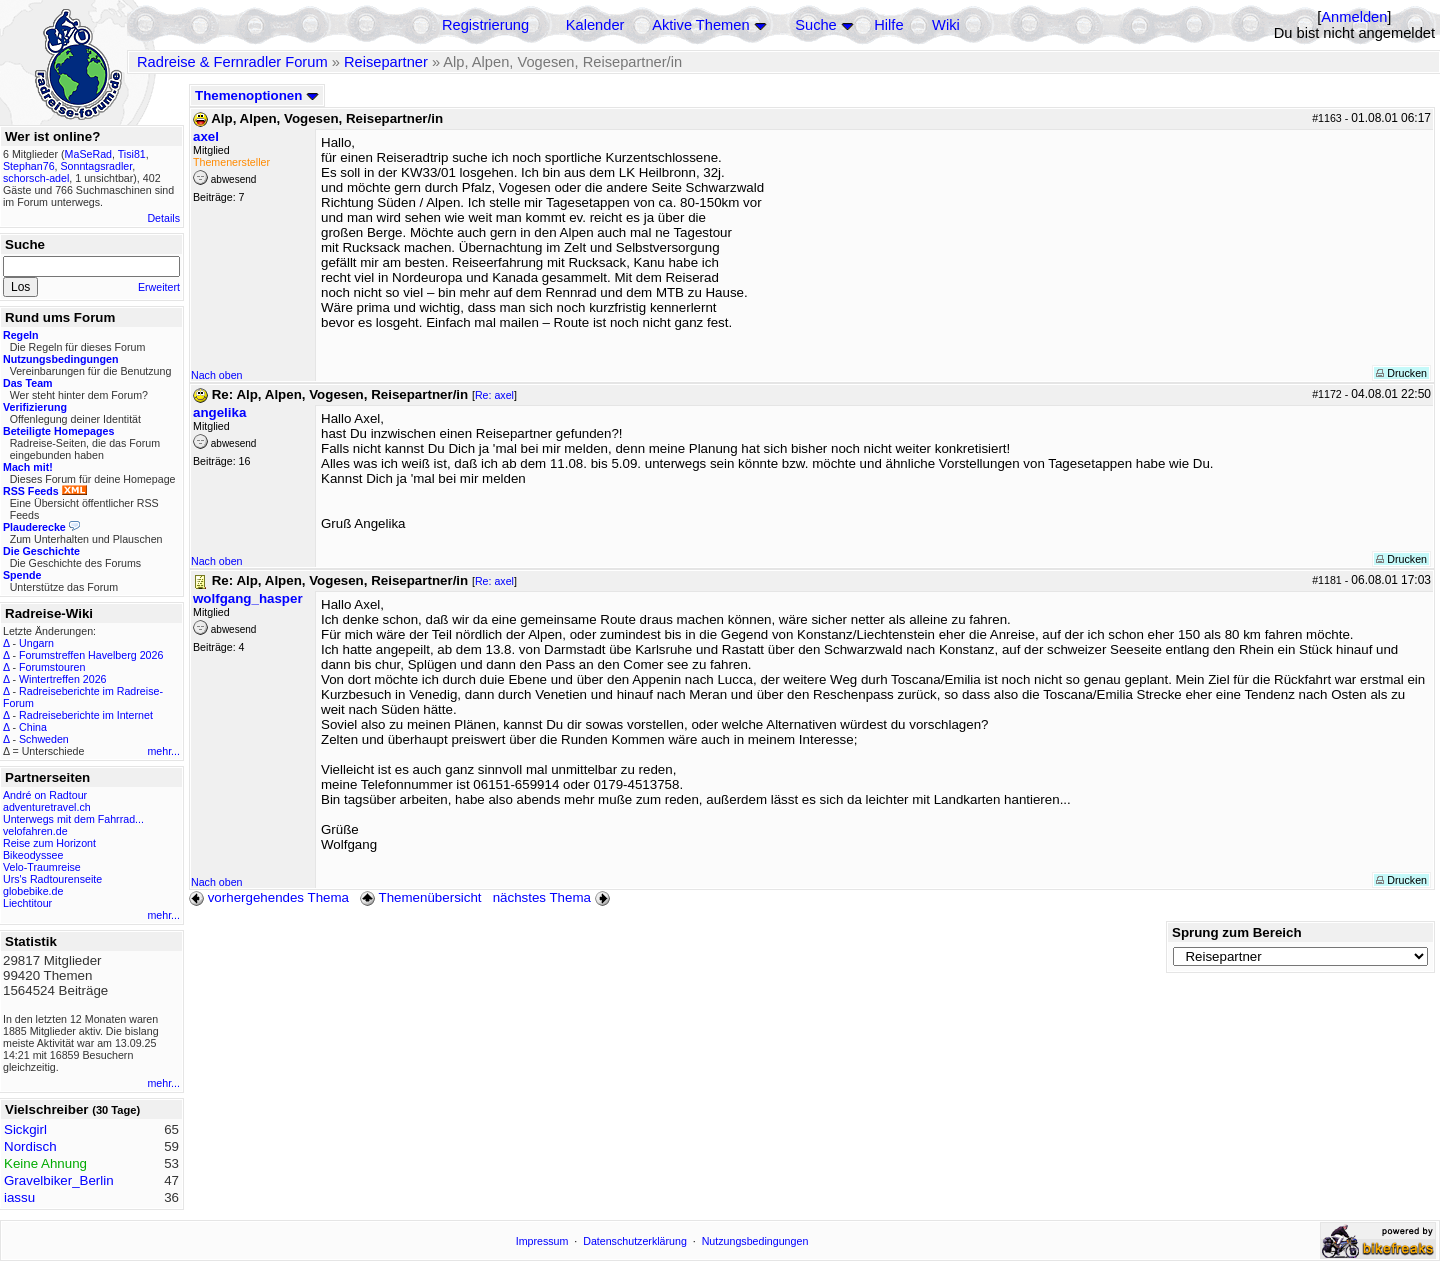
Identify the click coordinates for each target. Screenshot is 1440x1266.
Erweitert (159, 287)
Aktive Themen (700, 25)
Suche (816, 25)
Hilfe (888, 25)
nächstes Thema (553, 897)
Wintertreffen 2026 (62, 679)
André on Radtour (45, 795)
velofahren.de (35, 831)
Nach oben (217, 375)
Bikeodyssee (33, 855)
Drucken (1401, 373)
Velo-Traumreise (42, 867)
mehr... (163, 751)
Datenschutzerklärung (635, 1241)
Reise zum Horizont (49, 843)
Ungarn (36, 643)
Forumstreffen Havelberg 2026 (91, 655)
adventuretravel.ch (47, 807)
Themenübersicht (420, 897)
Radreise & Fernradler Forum (232, 62)
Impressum (542, 1241)
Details (163, 218)
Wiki (946, 25)
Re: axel (494, 395)
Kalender (595, 25)
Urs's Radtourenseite (52, 879)
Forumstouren (52, 667)
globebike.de (33, 891)
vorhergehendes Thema (269, 897)
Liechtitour (27, 903)
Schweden (44, 739)
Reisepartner (386, 62)
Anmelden (1354, 17)
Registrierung (485, 25)
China (33, 727)
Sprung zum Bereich (1237, 932)
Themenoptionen (257, 95)
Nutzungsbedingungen (755, 1241)
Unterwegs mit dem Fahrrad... (73, 819)
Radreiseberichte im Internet (86, 715)
